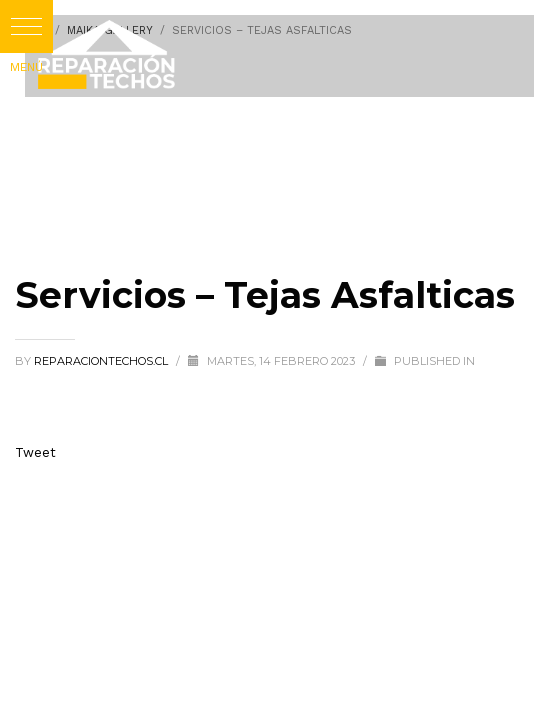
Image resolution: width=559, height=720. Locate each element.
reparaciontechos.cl (102, 361)
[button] (26, 26)
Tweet (35, 452)
